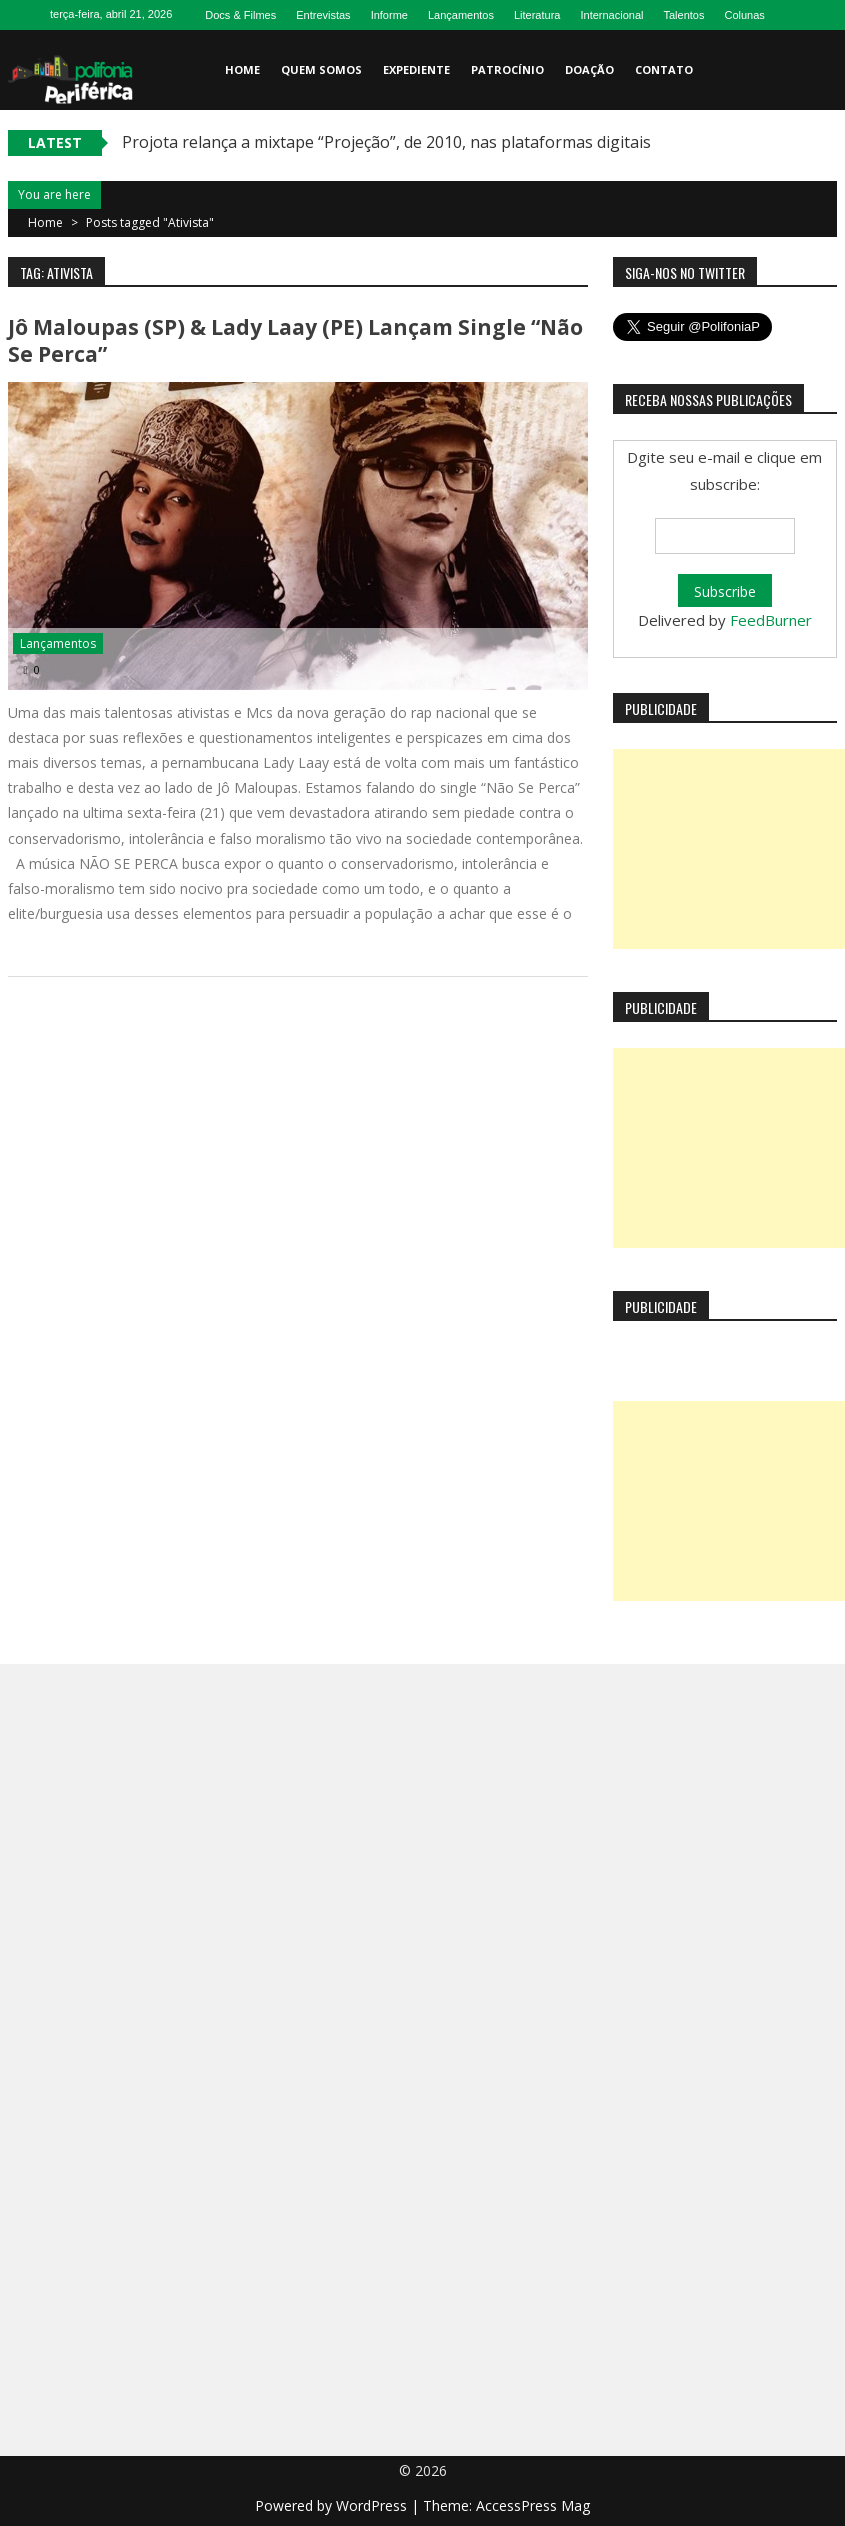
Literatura (537, 15)
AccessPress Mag (533, 2505)
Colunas (744, 15)
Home (242, 69)
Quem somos (321, 69)
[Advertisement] (729, 849)
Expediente (416, 69)
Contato (664, 69)
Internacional (611, 15)
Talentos (683, 15)
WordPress (373, 2505)
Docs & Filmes (240, 15)
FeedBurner (771, 620)
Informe (389, 15)
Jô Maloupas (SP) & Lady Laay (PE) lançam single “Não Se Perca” (295, 340)
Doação (589, 69)
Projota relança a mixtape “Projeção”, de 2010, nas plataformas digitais (386, 142)
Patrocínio (507, 69)
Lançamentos (461, 15)
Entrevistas (323, 15)
